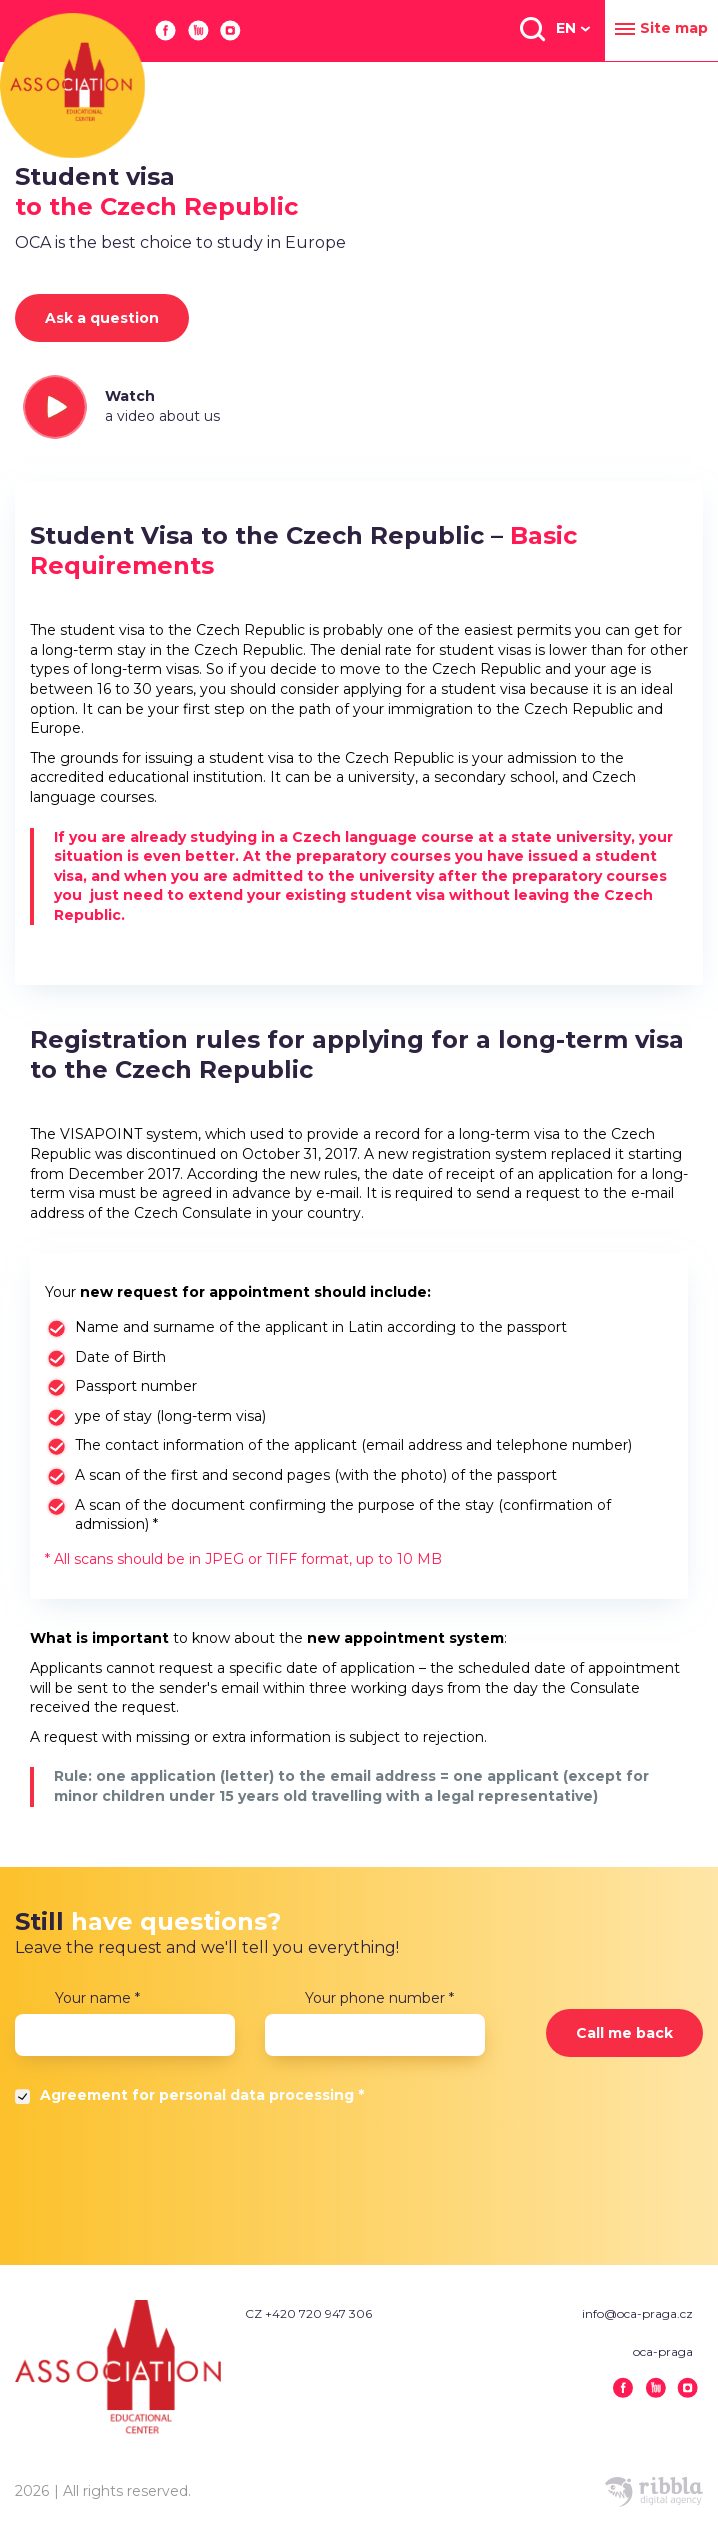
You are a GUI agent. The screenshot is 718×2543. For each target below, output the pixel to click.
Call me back (624, 2033)
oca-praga (663, 2351)
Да (25, 2100)
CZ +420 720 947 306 (308, 2313)
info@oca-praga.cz (637, 2313)
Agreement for (202, 2095)
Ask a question (102, 318)
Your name (97, 1998)
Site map (661, 28)
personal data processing (256, 2095)
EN (566, 28)
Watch (162, 406)
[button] (531, 28)
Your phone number (379, 1998)
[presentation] (167, 2180)
